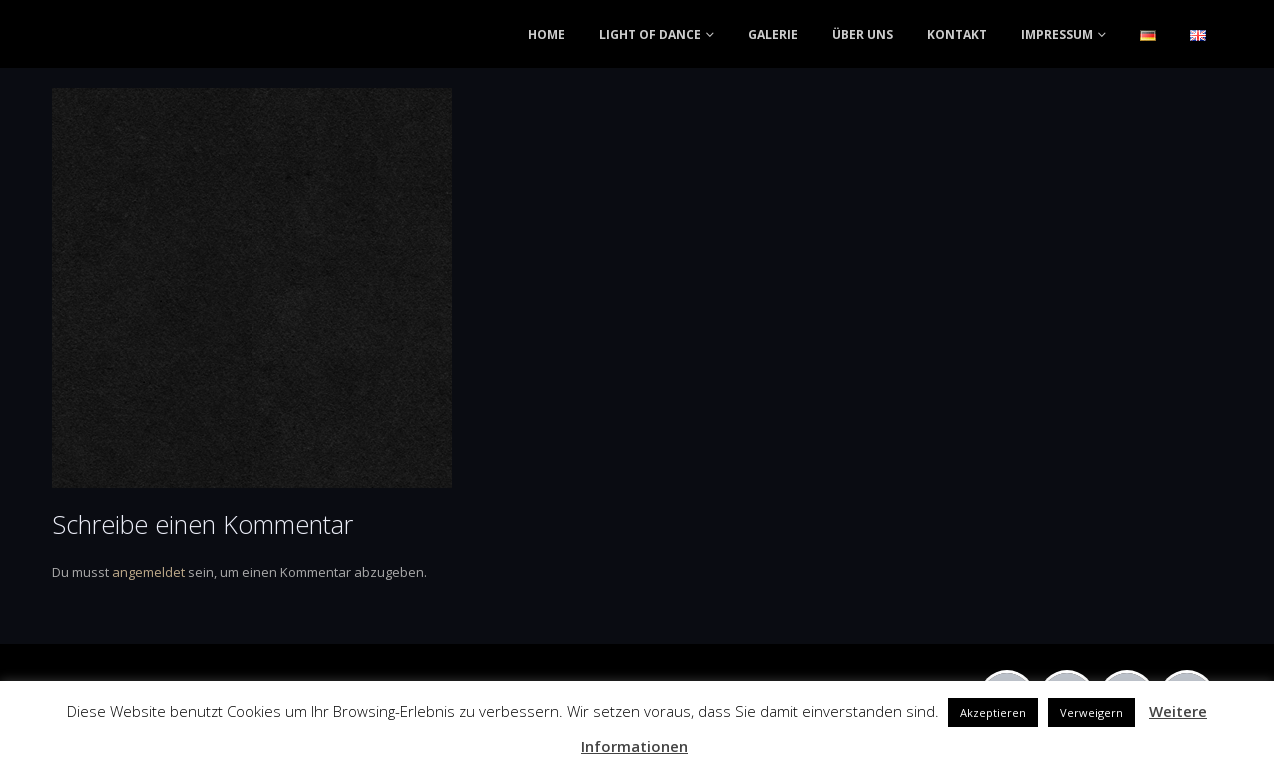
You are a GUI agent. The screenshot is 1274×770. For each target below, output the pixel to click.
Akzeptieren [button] (993, 712)
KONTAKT (957, 34)
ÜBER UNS (862, 34)
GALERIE (773, 34)
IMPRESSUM (1057, 34)
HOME (546, 34)
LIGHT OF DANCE (650, 34)
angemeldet (148, 572)
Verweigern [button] (1091, 712)
